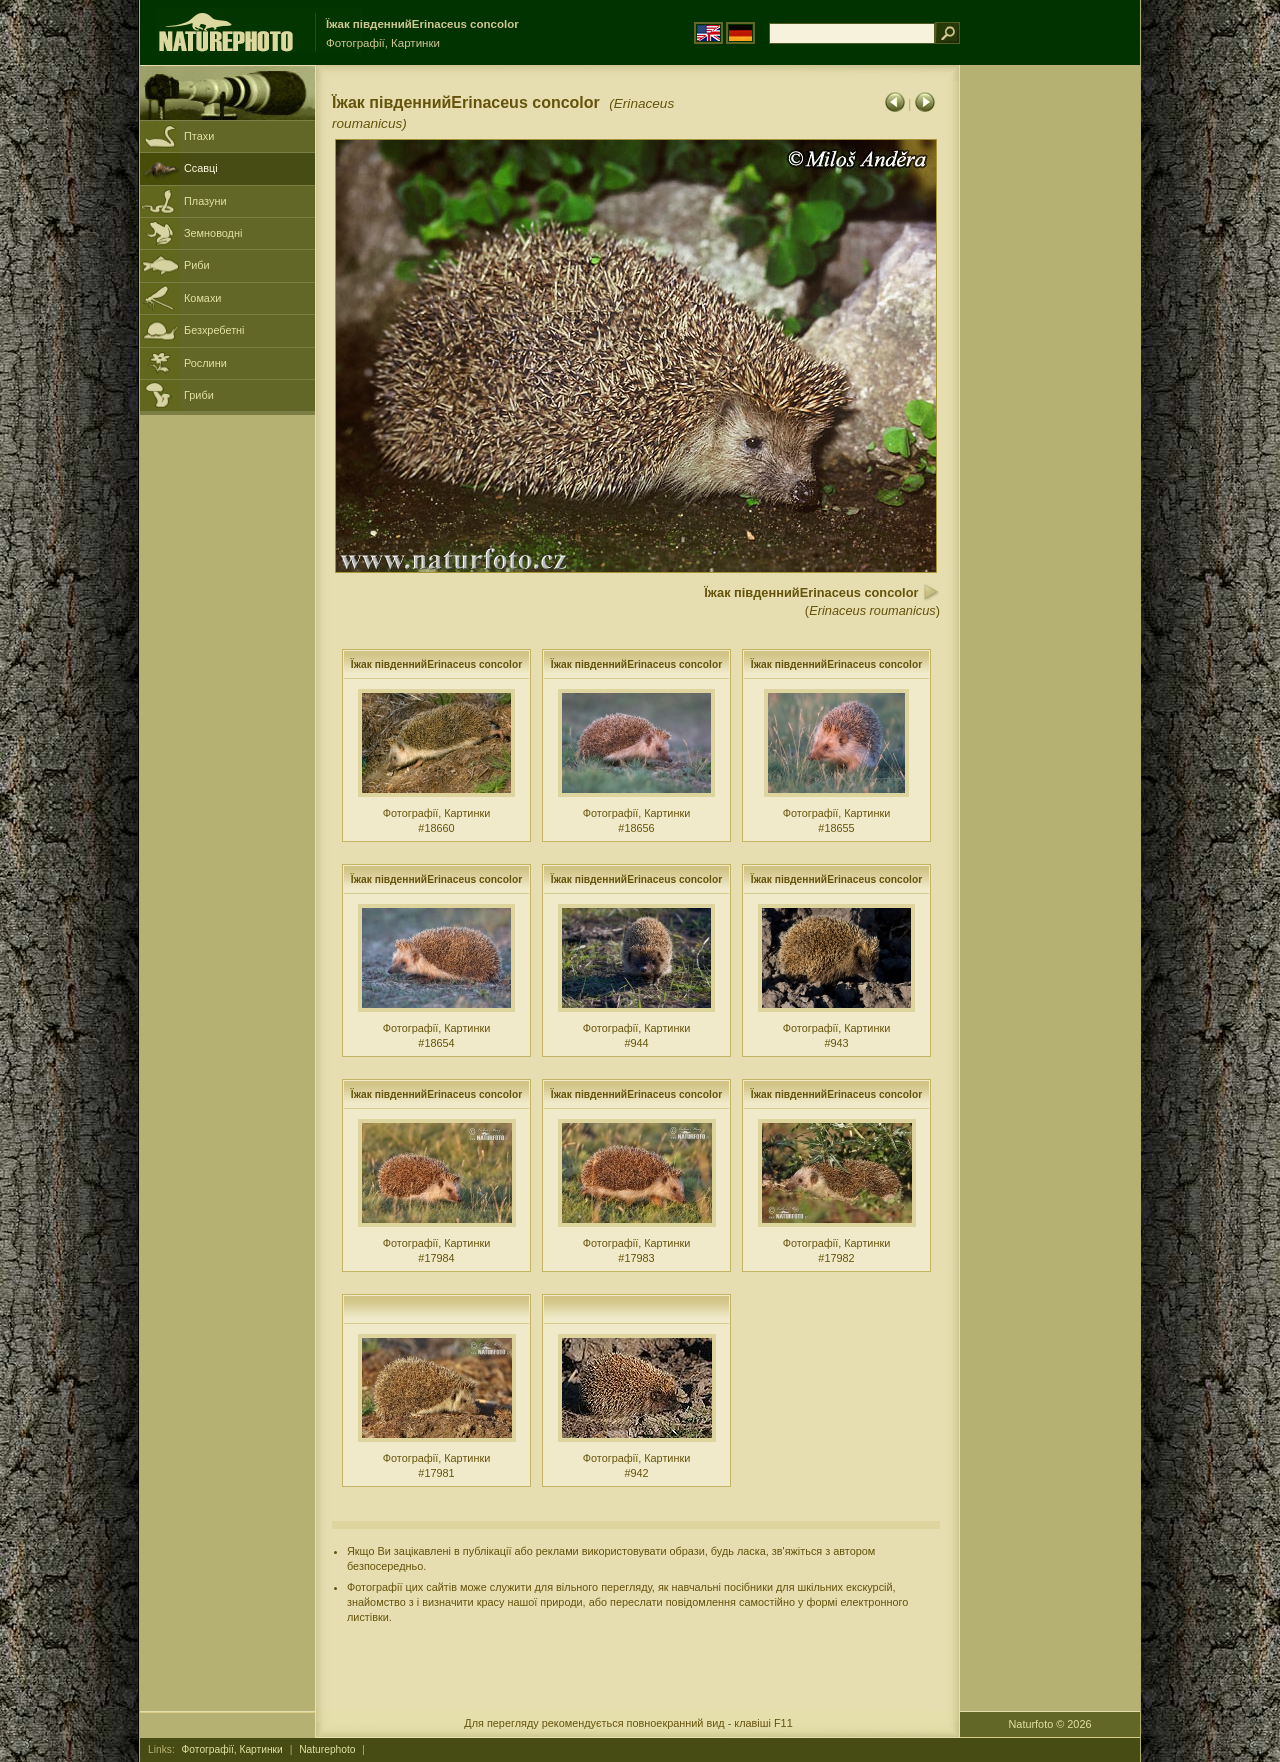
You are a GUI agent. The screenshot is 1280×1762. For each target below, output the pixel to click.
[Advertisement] (1050, 385)
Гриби (199, 395)
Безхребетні (214, 330)
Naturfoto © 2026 (1050, 1724)
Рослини (205, 363)
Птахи (199, 136)
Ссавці (201, 168)
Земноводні (213, 233)
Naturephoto (327, 1749)
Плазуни (205, 201)
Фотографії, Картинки (232, 1749)
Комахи (202, 298)
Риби (197, 265)
